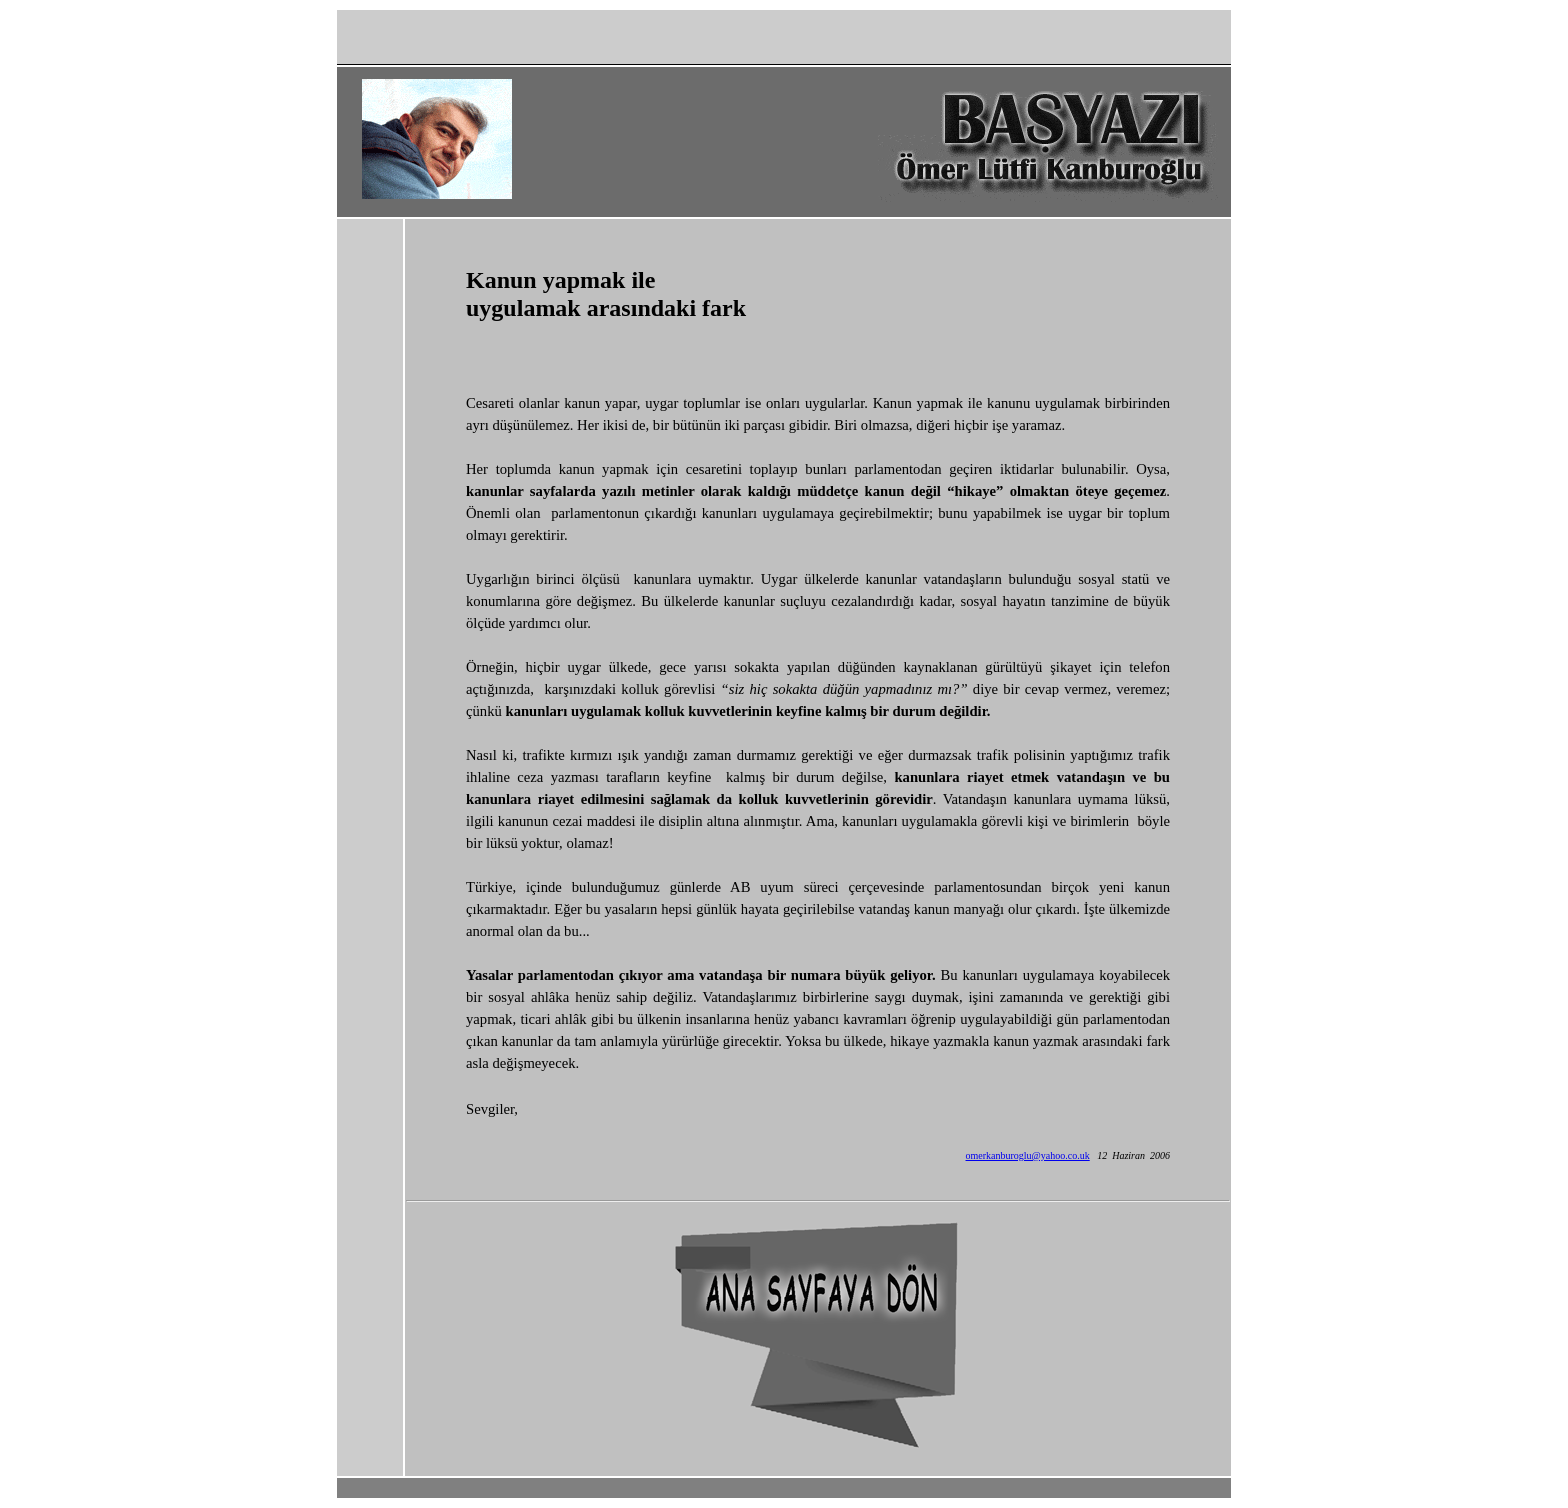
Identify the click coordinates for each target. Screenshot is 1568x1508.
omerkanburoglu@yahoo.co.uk (1028, 1155)
